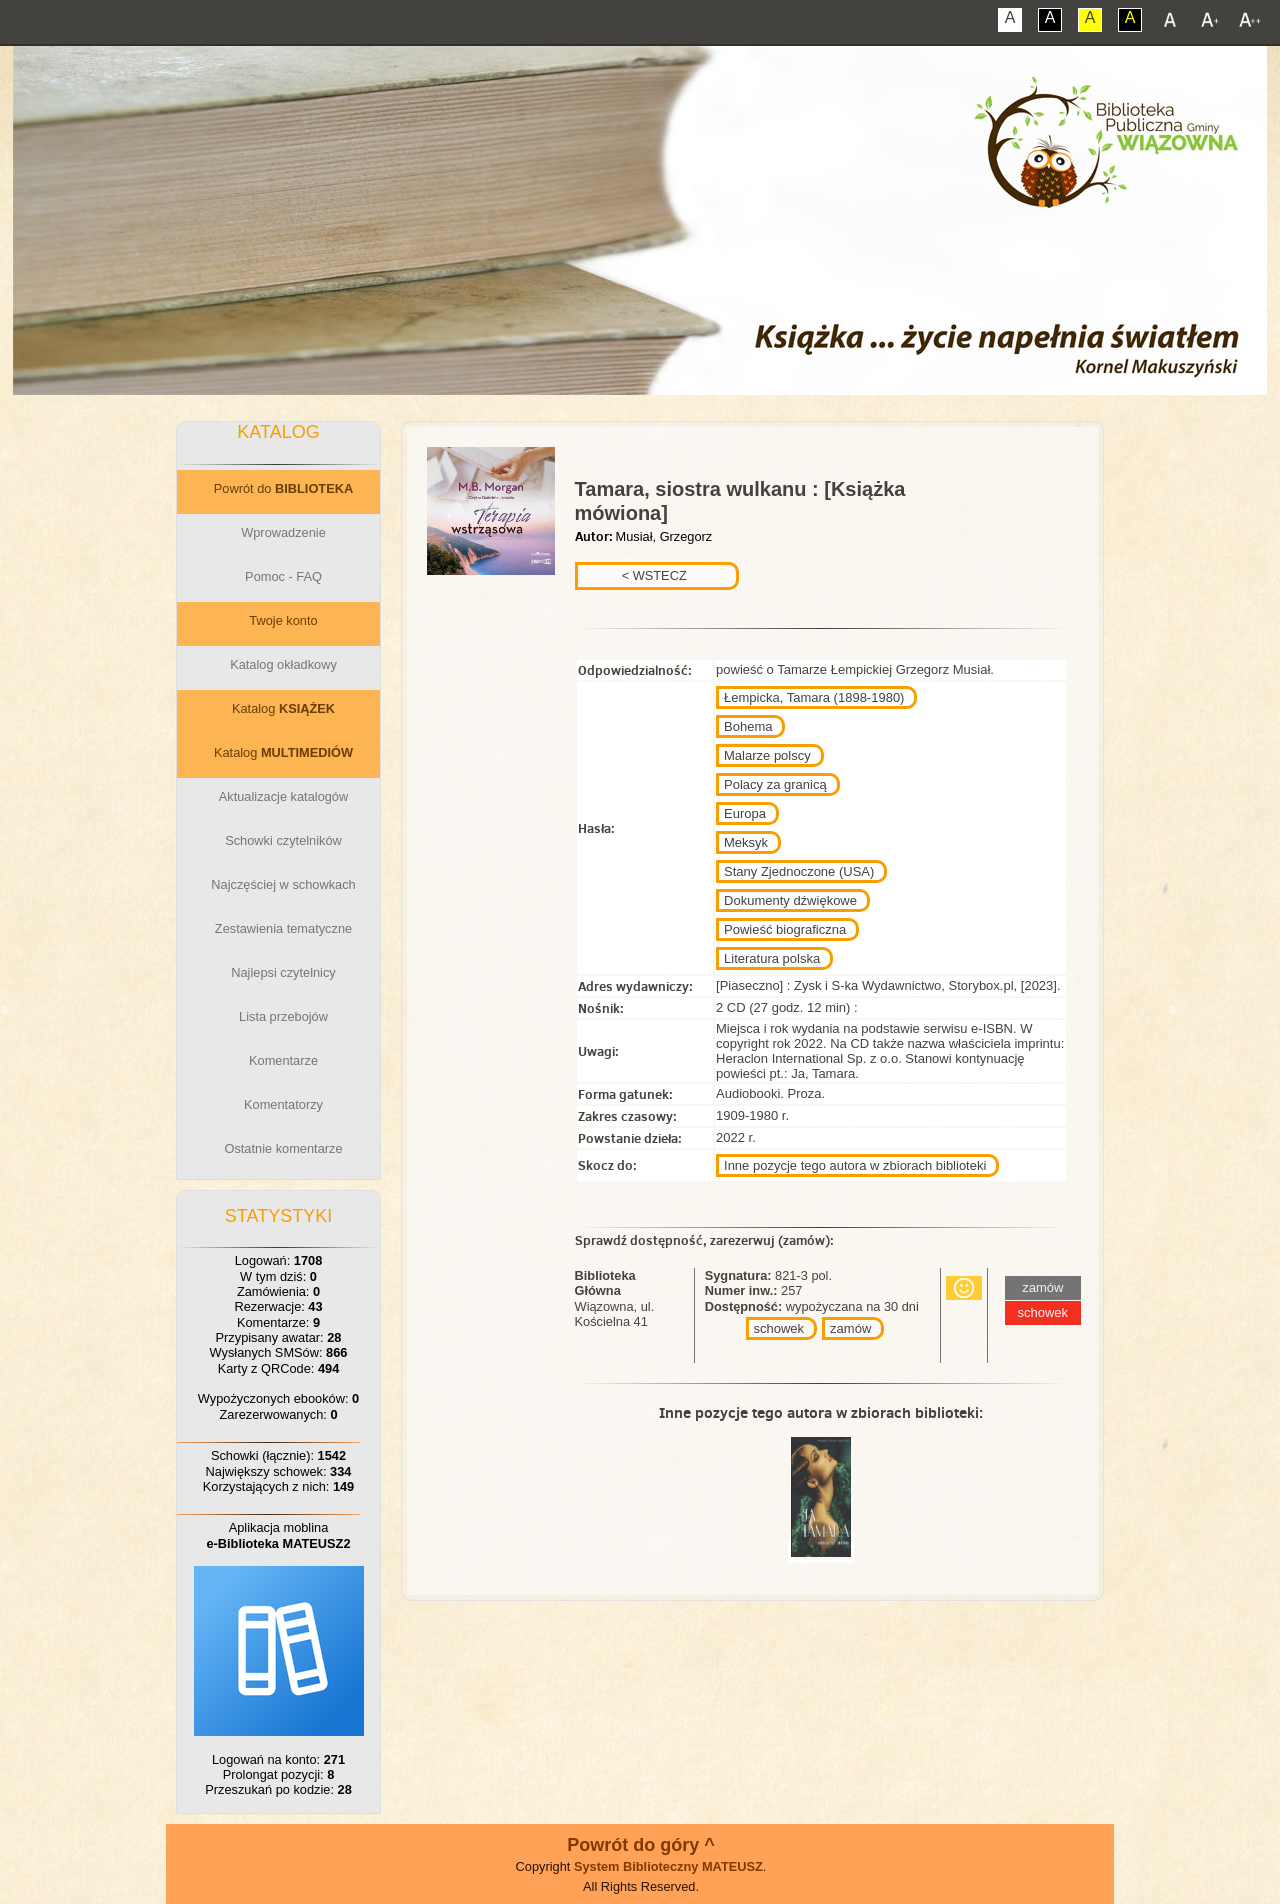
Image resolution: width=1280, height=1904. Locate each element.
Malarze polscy (767, 755)
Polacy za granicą (775, 784)
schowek (779, 1328)
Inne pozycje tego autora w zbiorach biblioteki (855, 1165)
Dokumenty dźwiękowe (790, 900)
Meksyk (746, 842)
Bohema (748, 726)
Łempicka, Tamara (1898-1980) (814, 697)
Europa (745, 813)
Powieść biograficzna (785, 929)
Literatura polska (772, 958)
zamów (850, 1328)
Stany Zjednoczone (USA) (799, 871)
